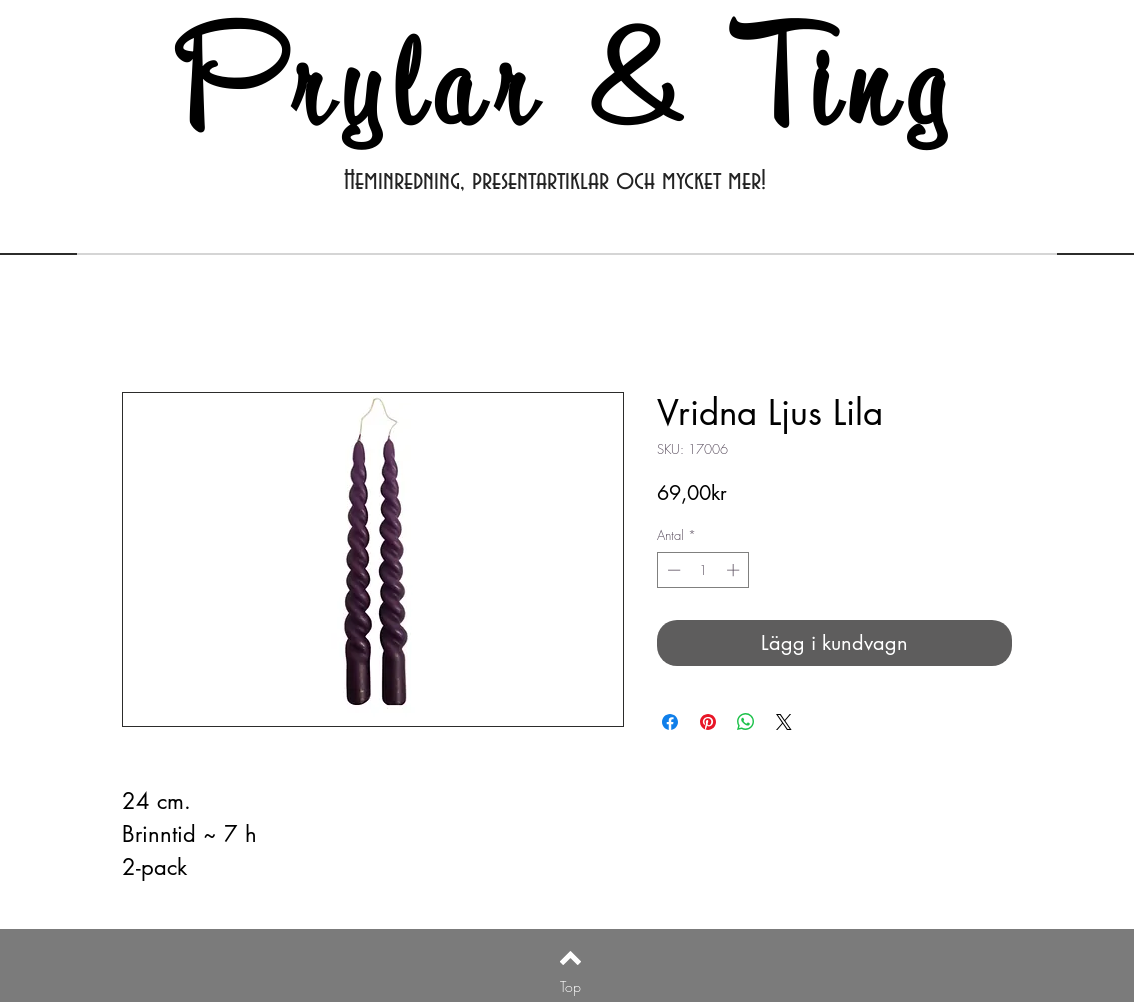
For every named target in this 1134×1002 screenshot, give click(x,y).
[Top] (570, 986)
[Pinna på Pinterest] (708, 722)
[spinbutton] (703, 570)
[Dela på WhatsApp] (746, 722)
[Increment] (735, 570)
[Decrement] (672, 570)
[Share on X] (784, 722)
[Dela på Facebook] (670, 722)
